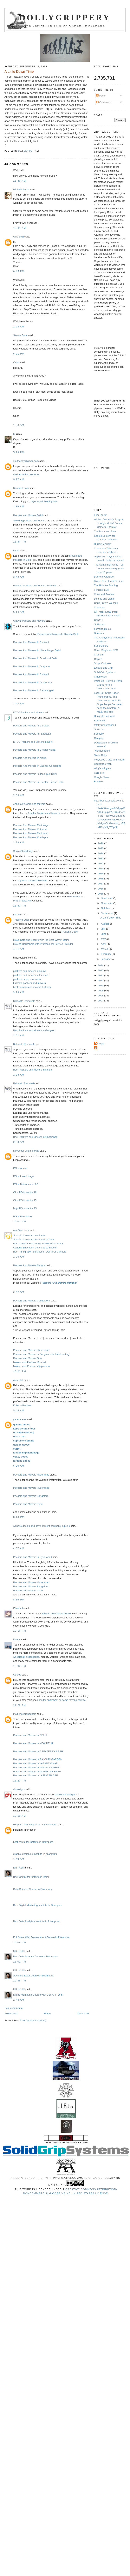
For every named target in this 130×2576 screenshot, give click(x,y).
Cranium (99, 654)
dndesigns (19, 1789)
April (104, 943)
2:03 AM (18, 1074)
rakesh (17, 914)
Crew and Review (104, 594)
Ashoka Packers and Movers (29, 803)
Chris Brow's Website (106, 602)
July (103, 928)
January (106, 959)
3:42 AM (18, 576)
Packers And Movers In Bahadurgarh (33, 690)
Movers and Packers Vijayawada (31, 1366)
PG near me (20, 1168)
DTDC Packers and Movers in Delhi (33, 741)
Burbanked (100, 720)
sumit (16, 550)
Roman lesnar (21, 488)
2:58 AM (18, 703)
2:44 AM (18, 1999)
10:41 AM (19, 227)
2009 (101, 990)
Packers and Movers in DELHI (30, 1735)
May (103, 938)
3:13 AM (18, 992)
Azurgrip (99, 1043)
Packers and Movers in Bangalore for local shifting (41, 1354)
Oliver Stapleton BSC (106, 650)
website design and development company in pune (41, 1525)
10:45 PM (19, 1980)
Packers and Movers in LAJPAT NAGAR (35, 1775)
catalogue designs (65, 1794)
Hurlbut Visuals (102, 544)
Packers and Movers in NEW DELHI (33, 1743)
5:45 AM (18, 1410)
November (107, 903)
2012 (101, 975)
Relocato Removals (24, 1001)
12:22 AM (19, 1705)
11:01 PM (19, 1961)
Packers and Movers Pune (28, 1504)
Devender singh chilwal (26, 1150)
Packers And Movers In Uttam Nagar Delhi (37, 650)
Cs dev (17, 1674)
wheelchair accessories (26, 1656)
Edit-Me (98, 781)
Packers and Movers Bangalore (30, 1495)
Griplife (98, 659)
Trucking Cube (21, 919)
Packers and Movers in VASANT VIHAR (35, 1763)
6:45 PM (18, 271)
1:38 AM (18, 425)
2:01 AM (18, 1035)
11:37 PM (19, 541)
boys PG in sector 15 (25, 1208)
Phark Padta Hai (22, 900)
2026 (101, 843)
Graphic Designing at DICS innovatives (35, 1824)
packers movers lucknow (27, 979)
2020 (101, 868)
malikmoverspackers (24, 1713)
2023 (101, 858)
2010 (101, 985)
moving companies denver (57, 1613)
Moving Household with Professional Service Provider (43, 943)
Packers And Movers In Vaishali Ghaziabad (37, 765)
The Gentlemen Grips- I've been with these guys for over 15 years (109, 568)
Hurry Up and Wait (104, 716)
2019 (101, 873)
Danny (17, 1639)
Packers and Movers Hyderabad (31, 1350)
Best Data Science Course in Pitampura (35, 1956)
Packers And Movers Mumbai (29, 1265)
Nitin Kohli (19, 1867)
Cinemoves (100, 676)
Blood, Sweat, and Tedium (108, 581)
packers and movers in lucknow (30, 975)
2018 (101, 878)
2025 (101, 848)
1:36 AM (18, 506)
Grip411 (98, 620)
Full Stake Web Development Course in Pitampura (41, 1937)
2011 (101, 980)
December (107, 898)
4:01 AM (18, 949)
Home (47, 2013)
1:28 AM (18, 326)
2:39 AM (18, 842)
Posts (101, 95)
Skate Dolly (100, 755)
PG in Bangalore (22, 1216)
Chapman (99, 607)
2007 (101, 1000)
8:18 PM (18, 1517)
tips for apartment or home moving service (62, 1700)
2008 (101, 995)
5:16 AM (18, 612)
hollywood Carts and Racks (109, 759)
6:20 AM (18, 1465)
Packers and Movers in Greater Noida (34, 749)
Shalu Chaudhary (23, 851)
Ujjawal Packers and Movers (29, 620)
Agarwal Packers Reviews (32, 880)
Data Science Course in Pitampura (32, 1889)
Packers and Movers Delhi (28, 515)
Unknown (18, 236)
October (106, 908)
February (106, 954)
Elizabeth (18, 1608)
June (104, 933)
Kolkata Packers (22, 1405)
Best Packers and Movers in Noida (32, 1069)
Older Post (83, 2013)
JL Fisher (99, 624)
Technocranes (102, 750)
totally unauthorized (105, 725)
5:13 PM (18, 452)
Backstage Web (103, 763)
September (107, 913)
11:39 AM (19, 180)
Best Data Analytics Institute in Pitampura (36, 1921)
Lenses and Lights (104, 598)
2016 (101, 888)
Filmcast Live (101, 589)
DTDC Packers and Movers (28, 712)
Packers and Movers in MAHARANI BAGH (37, 1771)
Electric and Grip (103, 667)
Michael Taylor (21, 189)
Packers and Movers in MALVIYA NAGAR (36, 1767)
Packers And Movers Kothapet (30, 829)
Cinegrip (98, 738)
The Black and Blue (105, 531)
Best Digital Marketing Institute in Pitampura (37, 1905)
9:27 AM (18, 479)
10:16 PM (19, 1630)
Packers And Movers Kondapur (30, 837)
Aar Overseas (21, 1230)
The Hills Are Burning (106, 585)
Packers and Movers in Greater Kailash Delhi (38, 782)
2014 (101, 965)
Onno (16, 362)
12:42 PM (19, 1665)
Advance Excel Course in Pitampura (33, 1975)
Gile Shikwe (74, 896)
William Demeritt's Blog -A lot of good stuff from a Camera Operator (108, 523)
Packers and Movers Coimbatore (31, 1300)
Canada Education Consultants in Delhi (35, 1247)
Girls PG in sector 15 (24, 1200)
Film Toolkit (100, 514)
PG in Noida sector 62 (25, 1184)
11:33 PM (19, 905)
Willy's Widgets (102, 768)
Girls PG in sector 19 (24, 1192)
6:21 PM (18, 353)
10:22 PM (19, 1371)
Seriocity (99, 733)
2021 (101, 863)
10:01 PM (19, 1221)
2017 (101, 883)
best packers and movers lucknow (32, 987)
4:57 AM (18, 1548)
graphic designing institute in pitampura (35, 1853)
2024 (101, 853)
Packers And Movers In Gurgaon (31, 666)
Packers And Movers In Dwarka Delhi (58, 634)
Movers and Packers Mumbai (29, 1362)
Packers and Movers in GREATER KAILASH (38, 1751)
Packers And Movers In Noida (29, 757)
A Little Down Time (110, 917)
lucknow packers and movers (29, 983)
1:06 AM (18, 1256)
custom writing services (26, 474)
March (105, 949)
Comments (103, 102)
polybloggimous (103, 628)
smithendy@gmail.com (26, 461)
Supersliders (101, 645)
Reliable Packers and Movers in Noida (34, 585)
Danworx (99, 633)
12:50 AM (19, 1815)
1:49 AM (18, 1858)
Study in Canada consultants (29, 1235)
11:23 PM (19, 1780)
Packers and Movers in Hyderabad (32, 1557)
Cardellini (99, 772)
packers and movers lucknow (29, 971)
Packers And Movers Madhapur (30, 833)
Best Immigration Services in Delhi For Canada (39, 1251)
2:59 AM (18, 795)
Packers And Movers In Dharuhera (32, 682)
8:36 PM (18, 1599)
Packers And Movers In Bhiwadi (31, 642)
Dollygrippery (65, 17)
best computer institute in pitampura (33, 1841)
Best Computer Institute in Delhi (31, 1876)
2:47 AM (18, 1291)
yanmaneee (19, 1419)
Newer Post (10, 2013)
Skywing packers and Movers (29, 520)
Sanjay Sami (20, 335)
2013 (101, 970)
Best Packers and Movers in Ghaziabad (35, 1136)
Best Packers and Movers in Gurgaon (34, 1030)
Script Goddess (102, 663)
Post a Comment (13, 2008)
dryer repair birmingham (44, 501)
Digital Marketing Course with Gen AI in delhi (38, 1994)
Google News (101, 777)
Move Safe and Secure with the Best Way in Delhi (41, 939)
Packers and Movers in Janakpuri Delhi (35, 773)
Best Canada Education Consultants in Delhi (38, 1243)
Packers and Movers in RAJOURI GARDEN (37, 1759)
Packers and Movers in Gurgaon (31, 725)
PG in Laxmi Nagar (24, 1176)
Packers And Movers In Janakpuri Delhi (35, 658)
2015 (101, 893)
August (105, 923)
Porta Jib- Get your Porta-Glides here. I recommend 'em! (108, 684)
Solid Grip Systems (105, 672)
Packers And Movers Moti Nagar (31, 825)
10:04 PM (19, 1942)
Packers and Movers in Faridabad (32, 733)
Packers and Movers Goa (27, 1358)
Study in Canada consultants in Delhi (33, 1239)
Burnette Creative (104, 576)
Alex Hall (18, 1380)
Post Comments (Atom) (33, 2020)
